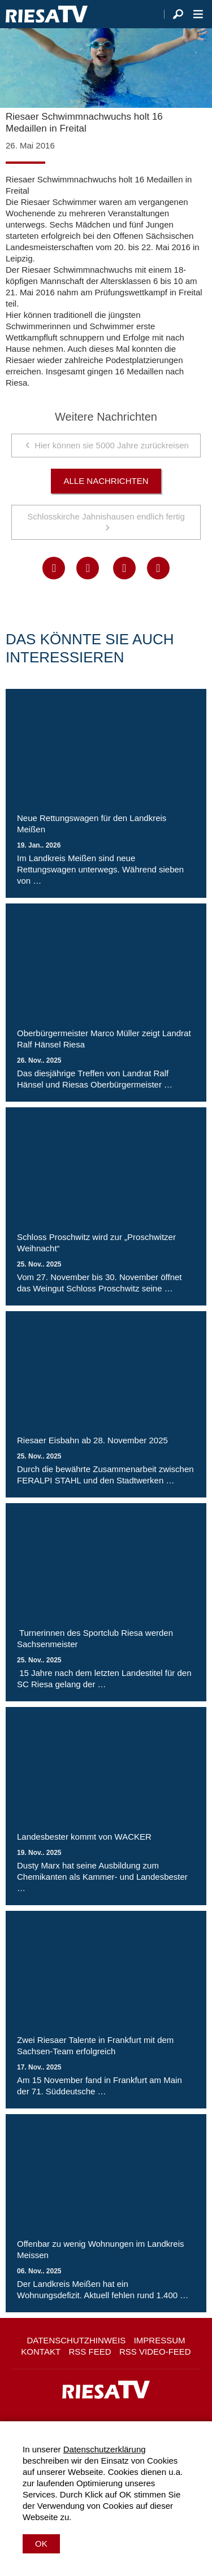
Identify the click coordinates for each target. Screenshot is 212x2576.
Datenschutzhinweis (76, 2340)
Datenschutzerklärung (104, 2449)
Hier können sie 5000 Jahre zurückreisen (111, 445)
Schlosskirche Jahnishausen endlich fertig (106, 516)
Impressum (159, 2340)
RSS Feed (90, 2351)
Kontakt (40, 2351)
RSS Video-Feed (155, 2351)
